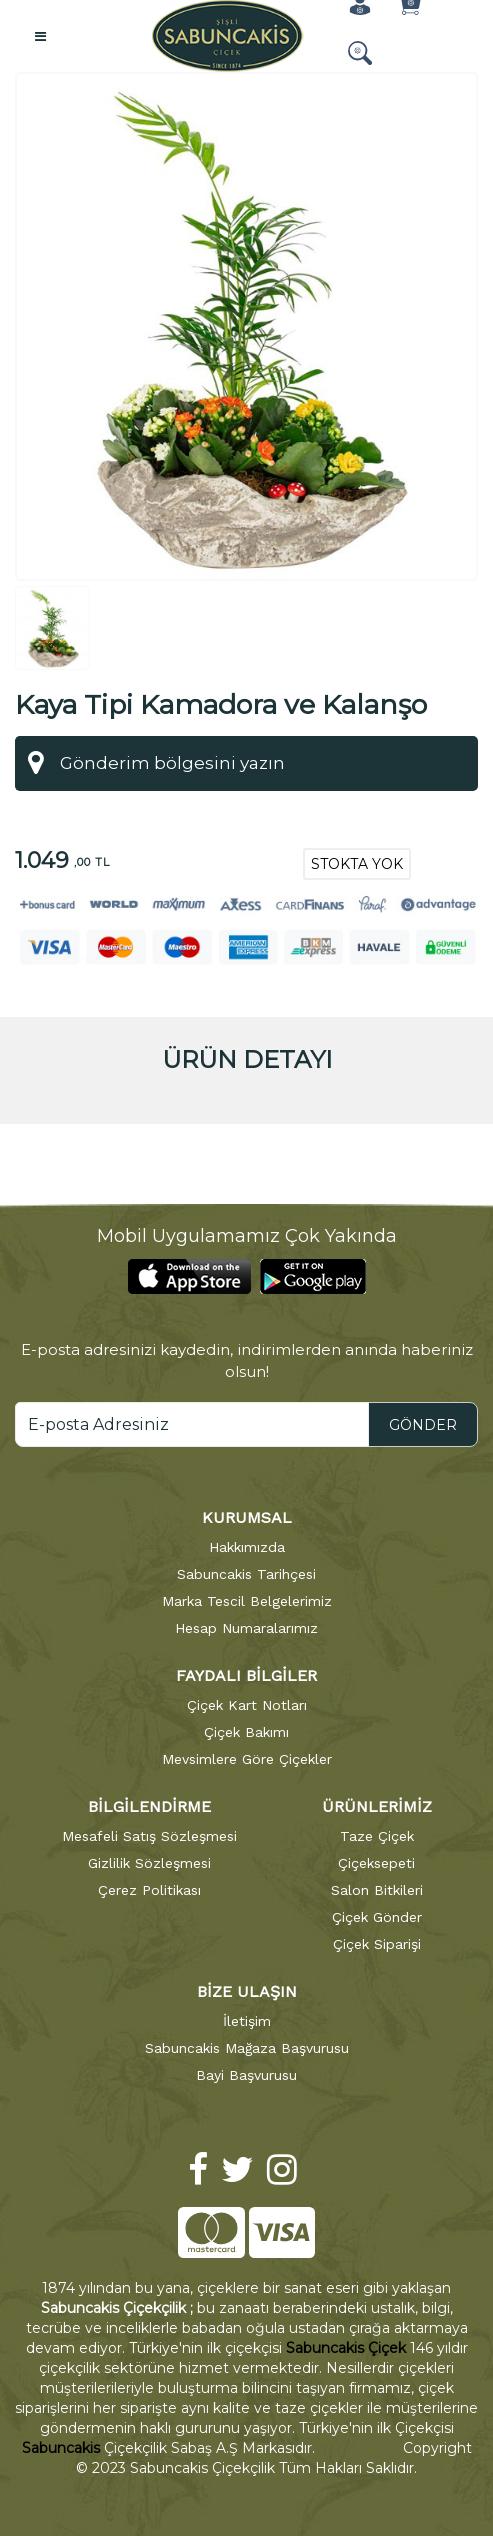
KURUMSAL (247, 1515)
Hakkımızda (247, 1545)
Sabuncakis (61, 2446)
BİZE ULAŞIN (247, 1989)
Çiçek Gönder (377, 1915)
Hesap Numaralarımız (246, 1626)
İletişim (247, 2019)
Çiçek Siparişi (377, 1942)
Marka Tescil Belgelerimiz (247, 1599)
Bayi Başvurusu (246, 2073)
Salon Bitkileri (377, 1888)
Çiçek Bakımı (246, 1730)
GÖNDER (423, 1423)
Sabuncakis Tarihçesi (246, 1572)
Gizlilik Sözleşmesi (149, 1861)
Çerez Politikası (149, 1888)
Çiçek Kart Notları (247, 1703)
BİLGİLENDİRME (149, 1804)
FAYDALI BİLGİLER (246, 1673)
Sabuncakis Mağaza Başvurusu (247, 2046)
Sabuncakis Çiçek (346, 2346)
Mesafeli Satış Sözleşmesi (149, 1834)
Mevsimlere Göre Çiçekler (247, 1757)
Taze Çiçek (377, 1834)
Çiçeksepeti (376, 1861)
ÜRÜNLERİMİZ (377, 1804)
